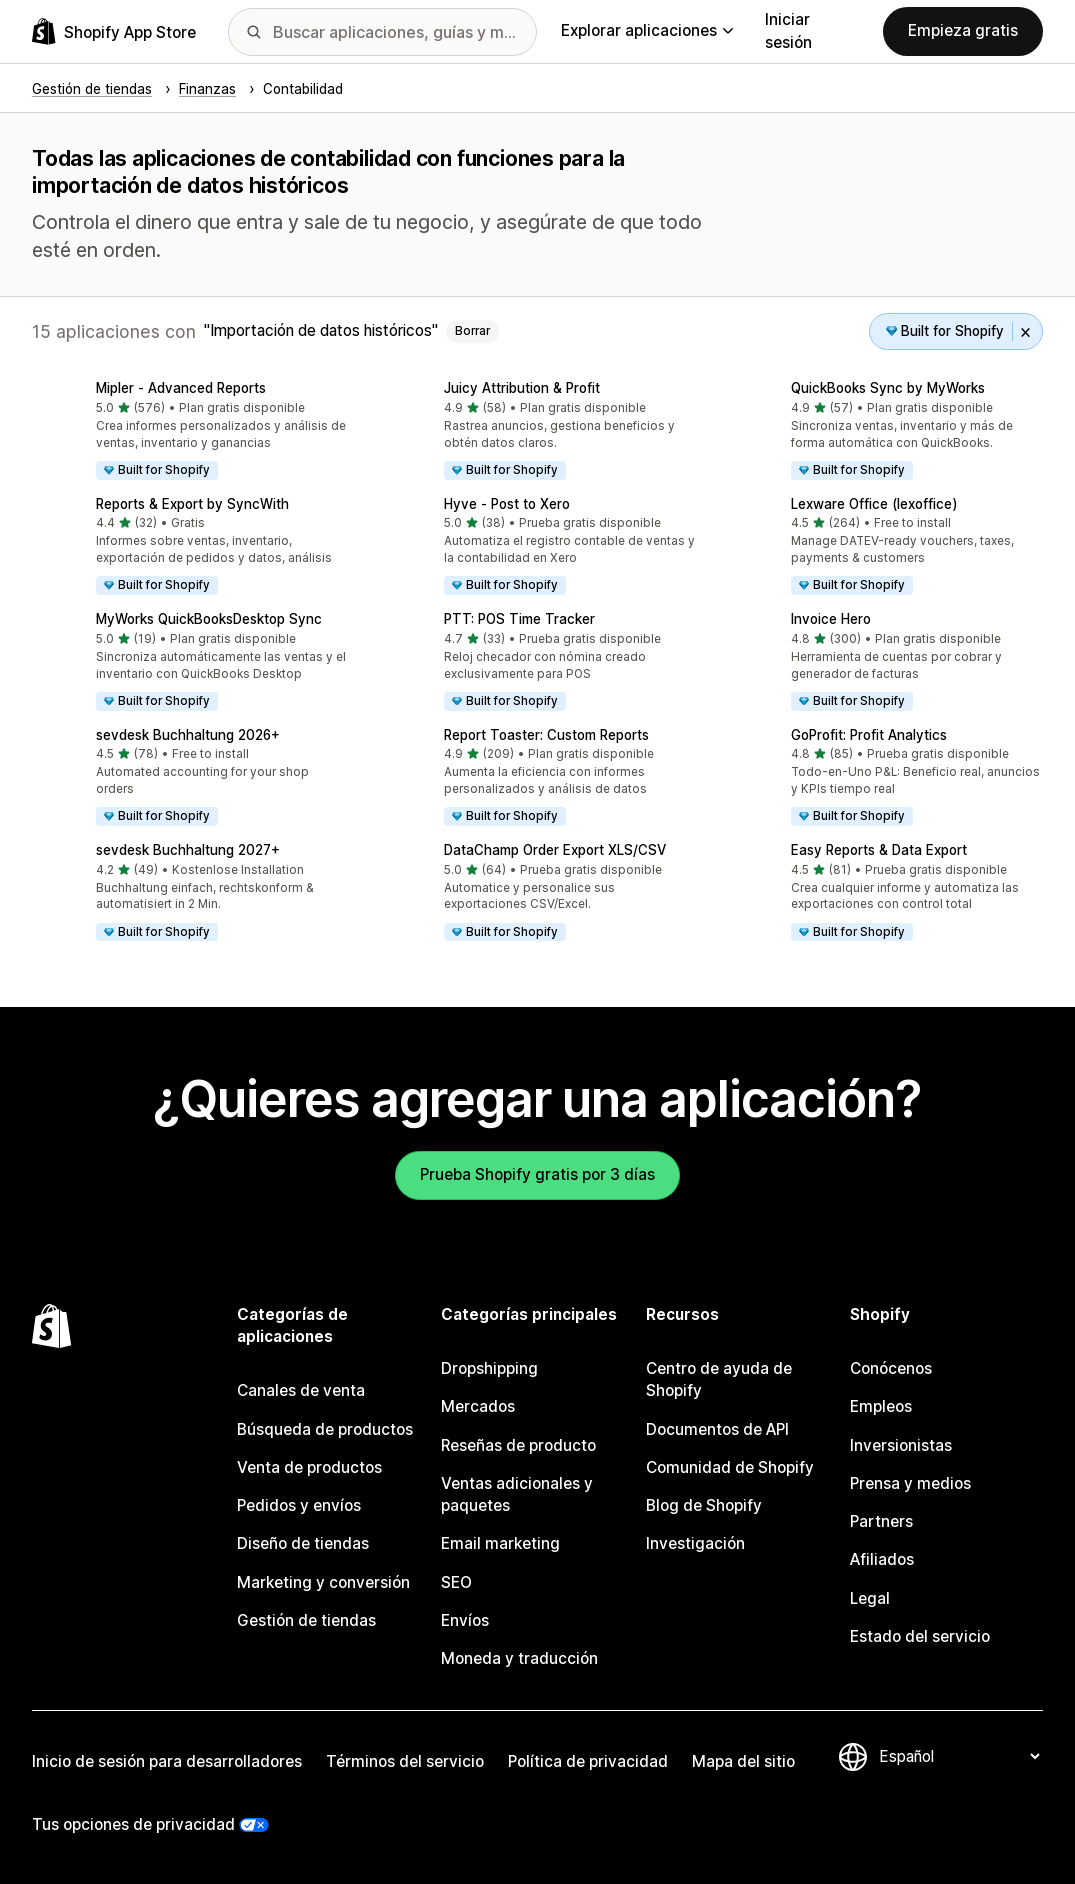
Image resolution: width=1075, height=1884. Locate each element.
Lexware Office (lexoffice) (874, 504)
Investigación (695, 1543)
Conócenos (891, 1368)
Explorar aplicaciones (647, 30)
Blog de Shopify (704, 1505)
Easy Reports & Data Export (879, 850)
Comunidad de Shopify (730, 1467)
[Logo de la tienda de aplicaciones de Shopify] (114, 31)
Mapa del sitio (743, 1761)
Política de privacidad (588, 1761)
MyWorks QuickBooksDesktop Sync (209, 619)
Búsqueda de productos (325, 1429)
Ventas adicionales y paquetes (517, 1494)
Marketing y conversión (323, 1582)
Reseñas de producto (518, 1445)
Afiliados (882, 1559)
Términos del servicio (405, 1761)
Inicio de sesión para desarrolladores (167, 1761)
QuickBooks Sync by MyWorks (888, 388)
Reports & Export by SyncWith (192, 504)
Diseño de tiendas (303, 1543)
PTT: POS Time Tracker (519, 619)
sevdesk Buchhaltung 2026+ (188, 735)
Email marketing (500, 1543)
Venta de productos (309, 1467)
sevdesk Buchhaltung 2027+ (188, 850)
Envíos (465, 1620)
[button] (190, 431)
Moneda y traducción (519, 1658)
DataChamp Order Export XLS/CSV (555, 850)
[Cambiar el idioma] (959, 1756)
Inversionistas (901, 1445)
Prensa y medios (910, 1483)
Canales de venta (301, 1390)
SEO (456, 1582)
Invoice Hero (831, 619)
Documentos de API (717, 1429)
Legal (870, 1598)
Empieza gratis (963, 30)
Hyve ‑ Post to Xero (507, 504)
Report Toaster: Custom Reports (546, 735)
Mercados (478, 1406)
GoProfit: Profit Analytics (869, 735)
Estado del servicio (920, 1636)
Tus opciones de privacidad (133, 1824)
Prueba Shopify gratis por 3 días (537, 1174)
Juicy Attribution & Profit (522, 388)
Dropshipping (489, 1368)
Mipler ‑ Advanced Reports (181, 388)
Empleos (881, 1406)
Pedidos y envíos (299, 1505)
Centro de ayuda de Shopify (719, 1379)
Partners (881, 1521)
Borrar (472, 331)
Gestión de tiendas (306, 1620)
